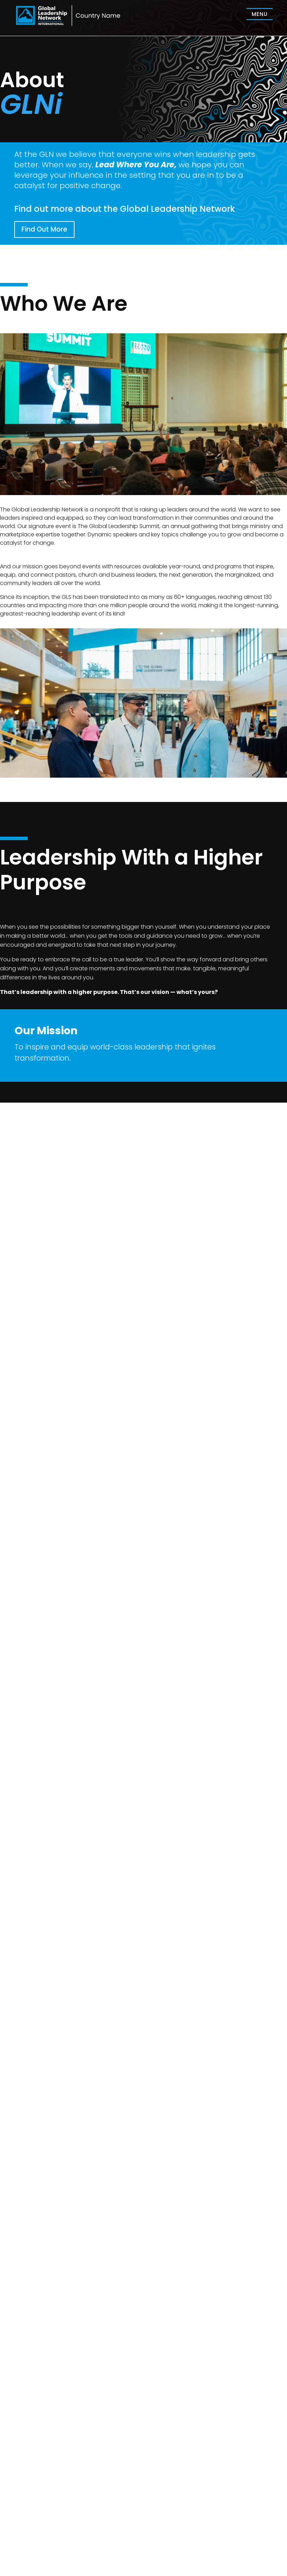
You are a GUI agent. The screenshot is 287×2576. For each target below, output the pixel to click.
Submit (267, 2355)
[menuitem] (259, 14)
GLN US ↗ (222, 2544)
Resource (221, 2535)
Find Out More (44, 229)
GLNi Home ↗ (164, 2544)
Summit (157, 2535)
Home (155, 2526)
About (217, 2526)
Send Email (25, 2145)
